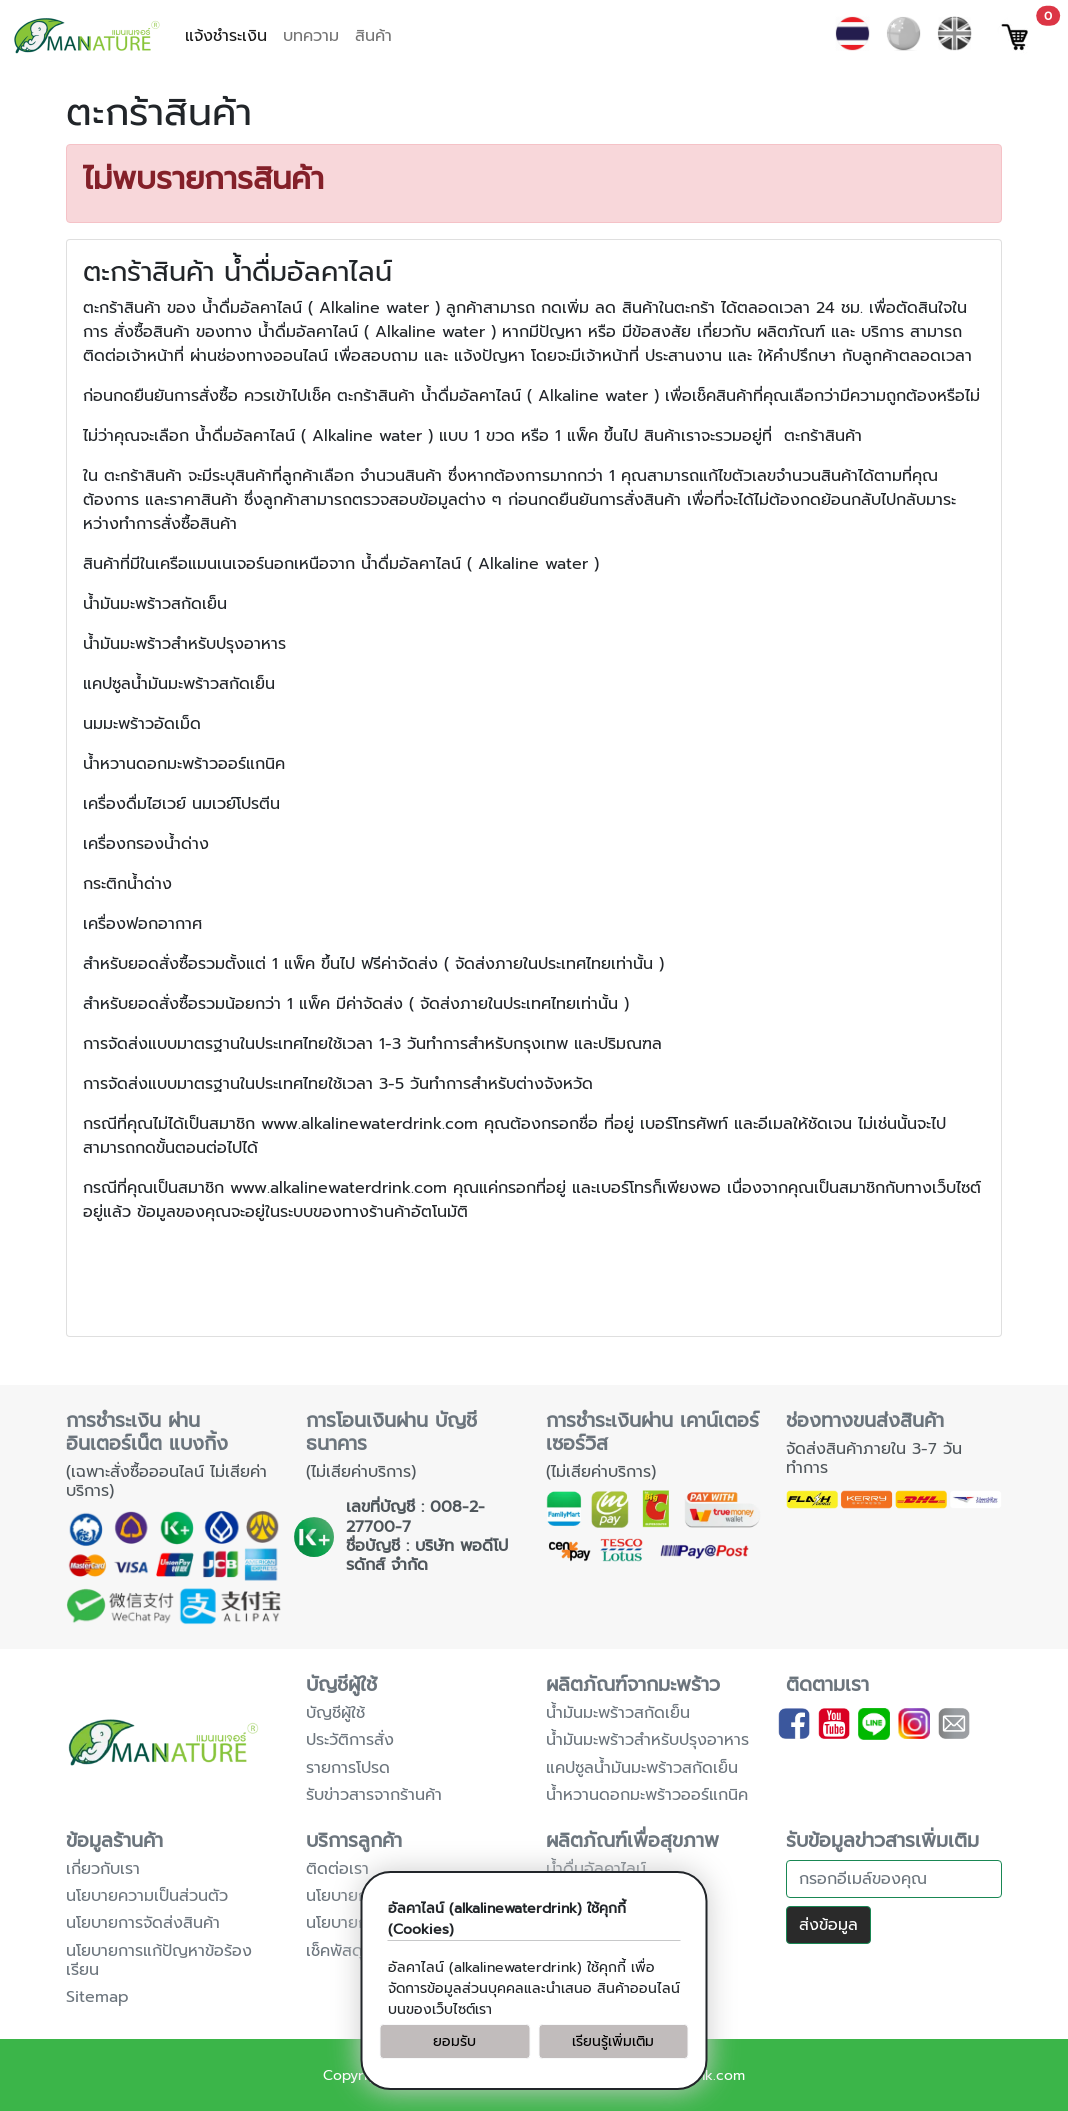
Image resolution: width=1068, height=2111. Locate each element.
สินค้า (373, 36)
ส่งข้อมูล (828, 1925)
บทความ (311, 36)
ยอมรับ (454, 2041)
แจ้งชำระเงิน (226, 36)
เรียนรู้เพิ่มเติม (613, 2041)
